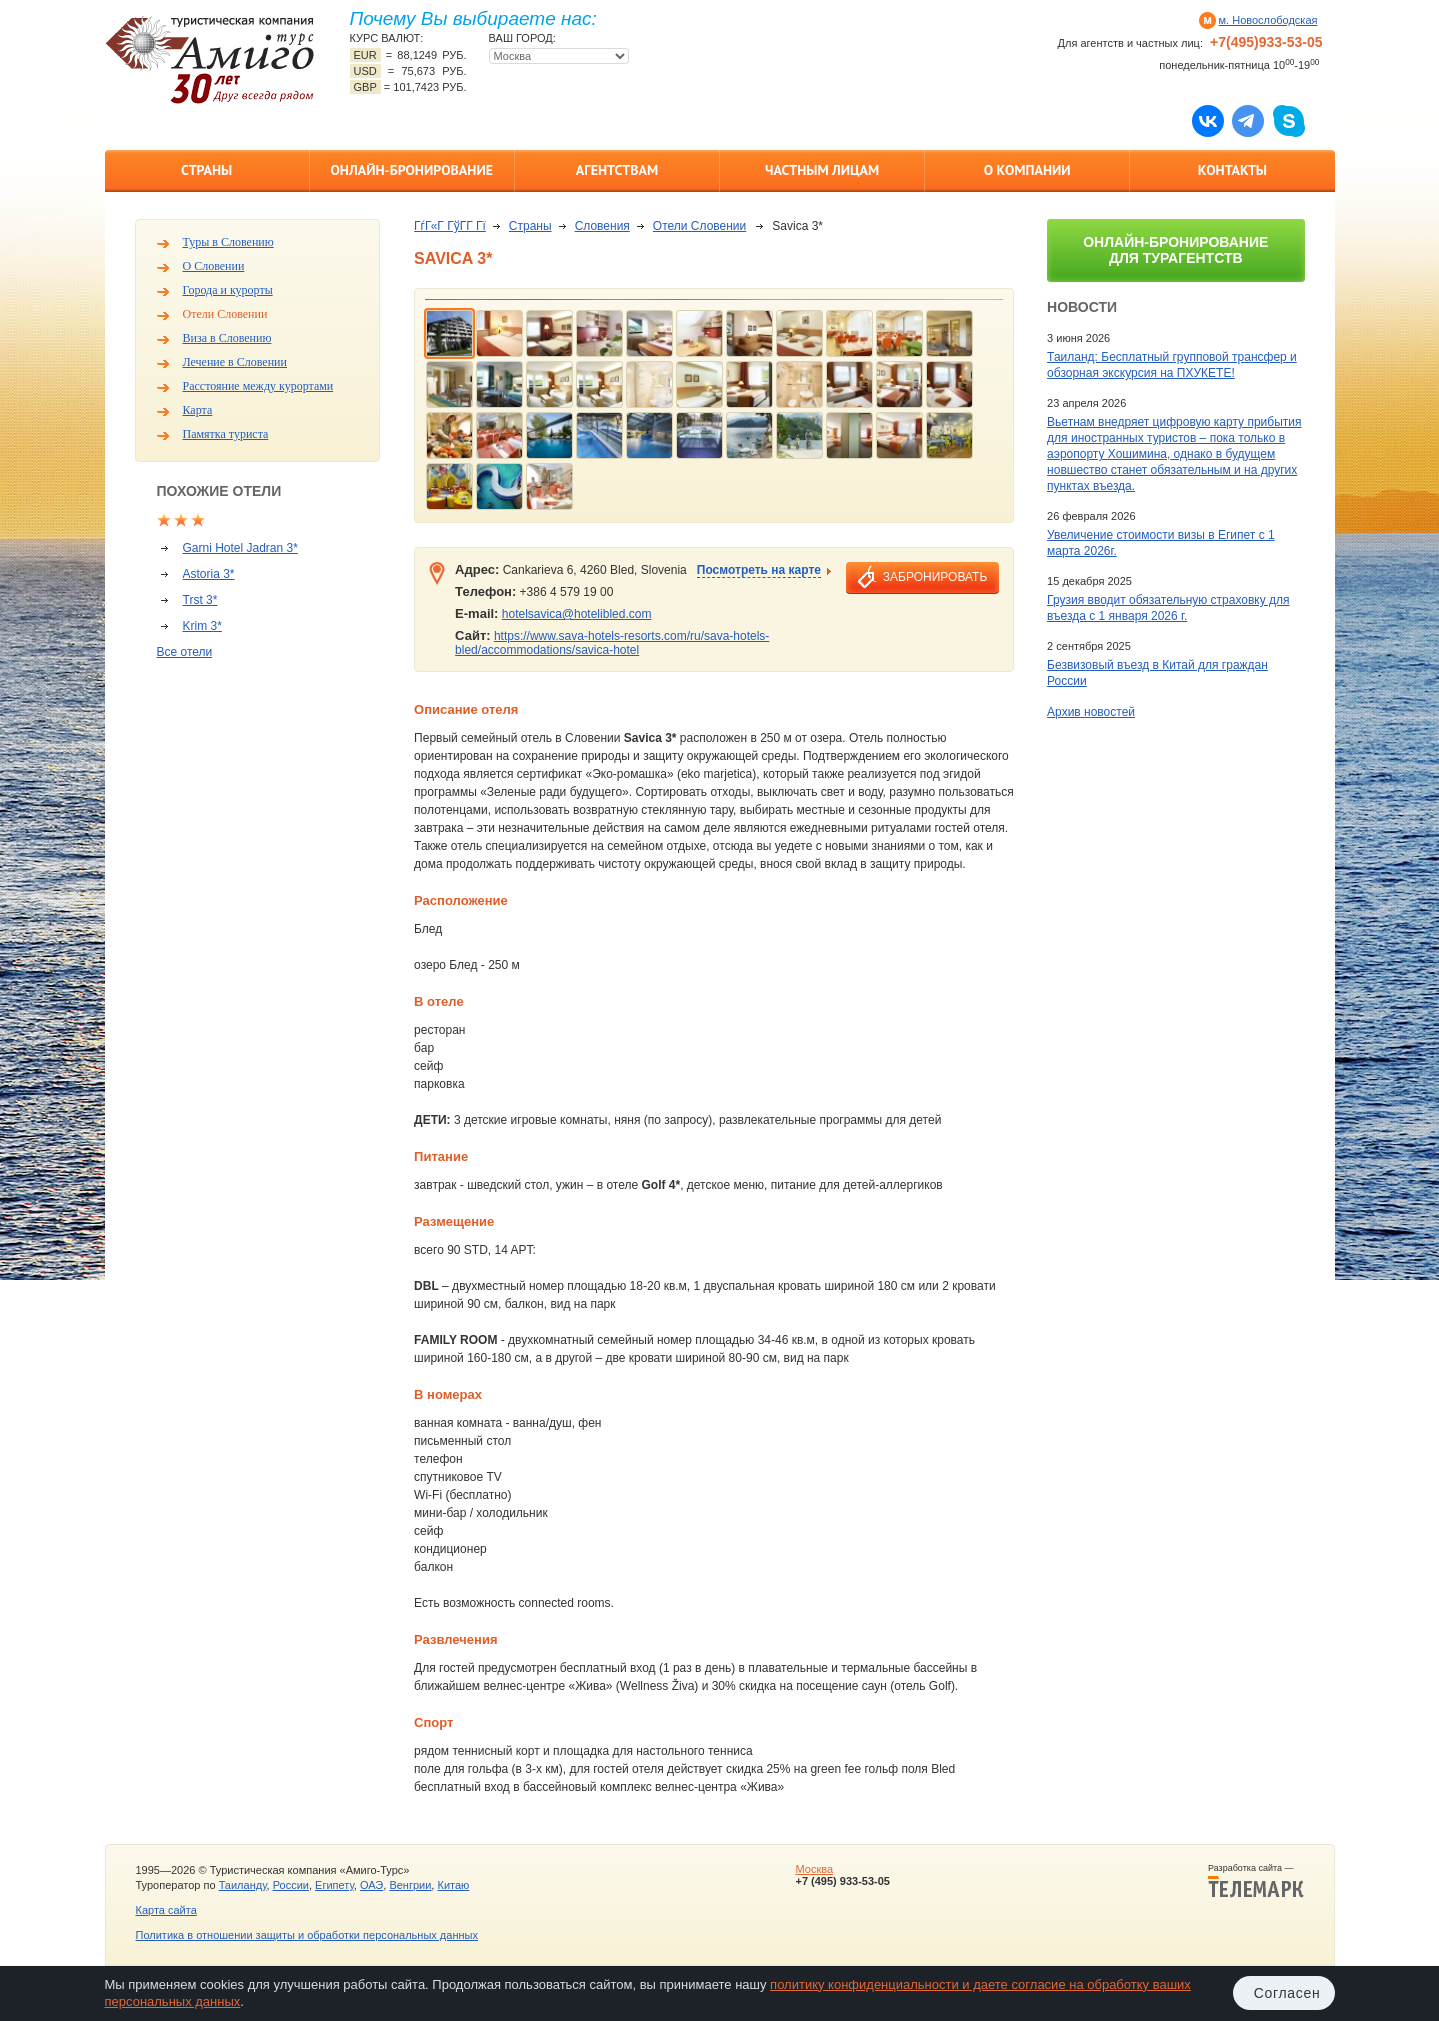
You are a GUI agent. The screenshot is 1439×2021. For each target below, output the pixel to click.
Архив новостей (1091, 712)
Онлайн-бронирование (411, 170)
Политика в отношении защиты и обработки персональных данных (307, 1935)
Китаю (453, 1885)
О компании (1027, 170)
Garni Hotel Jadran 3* (240, 548)
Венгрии (410, 1885)
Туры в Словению (228, 242)
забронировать (935, 577)
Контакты (1232, 170)
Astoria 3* (209, 574)
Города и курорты (228, 290)
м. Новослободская (1268, 20)
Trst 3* (200, 600)
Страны (206, 170)
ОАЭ (371, 1885)
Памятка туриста (226, 434)
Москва (814, 1869)
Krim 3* (202, 626)
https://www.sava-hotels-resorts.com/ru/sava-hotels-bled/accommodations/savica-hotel (612, 643)
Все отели (185, 652)
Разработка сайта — (1256, 1881)
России (291, 1885)
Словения (602, 226)
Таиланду (243, 1885)
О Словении (214, 266)
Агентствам (617, 170)
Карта (198, 410)
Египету (334, 1885)
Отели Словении (225, 314)
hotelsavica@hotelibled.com (577, 614)
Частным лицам (822, 170)
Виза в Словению (227, 338)
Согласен (1287, 1993)
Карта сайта (166, 1910)
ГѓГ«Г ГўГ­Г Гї (450, 226)
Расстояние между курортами (258, 386)
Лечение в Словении (235, 362)
